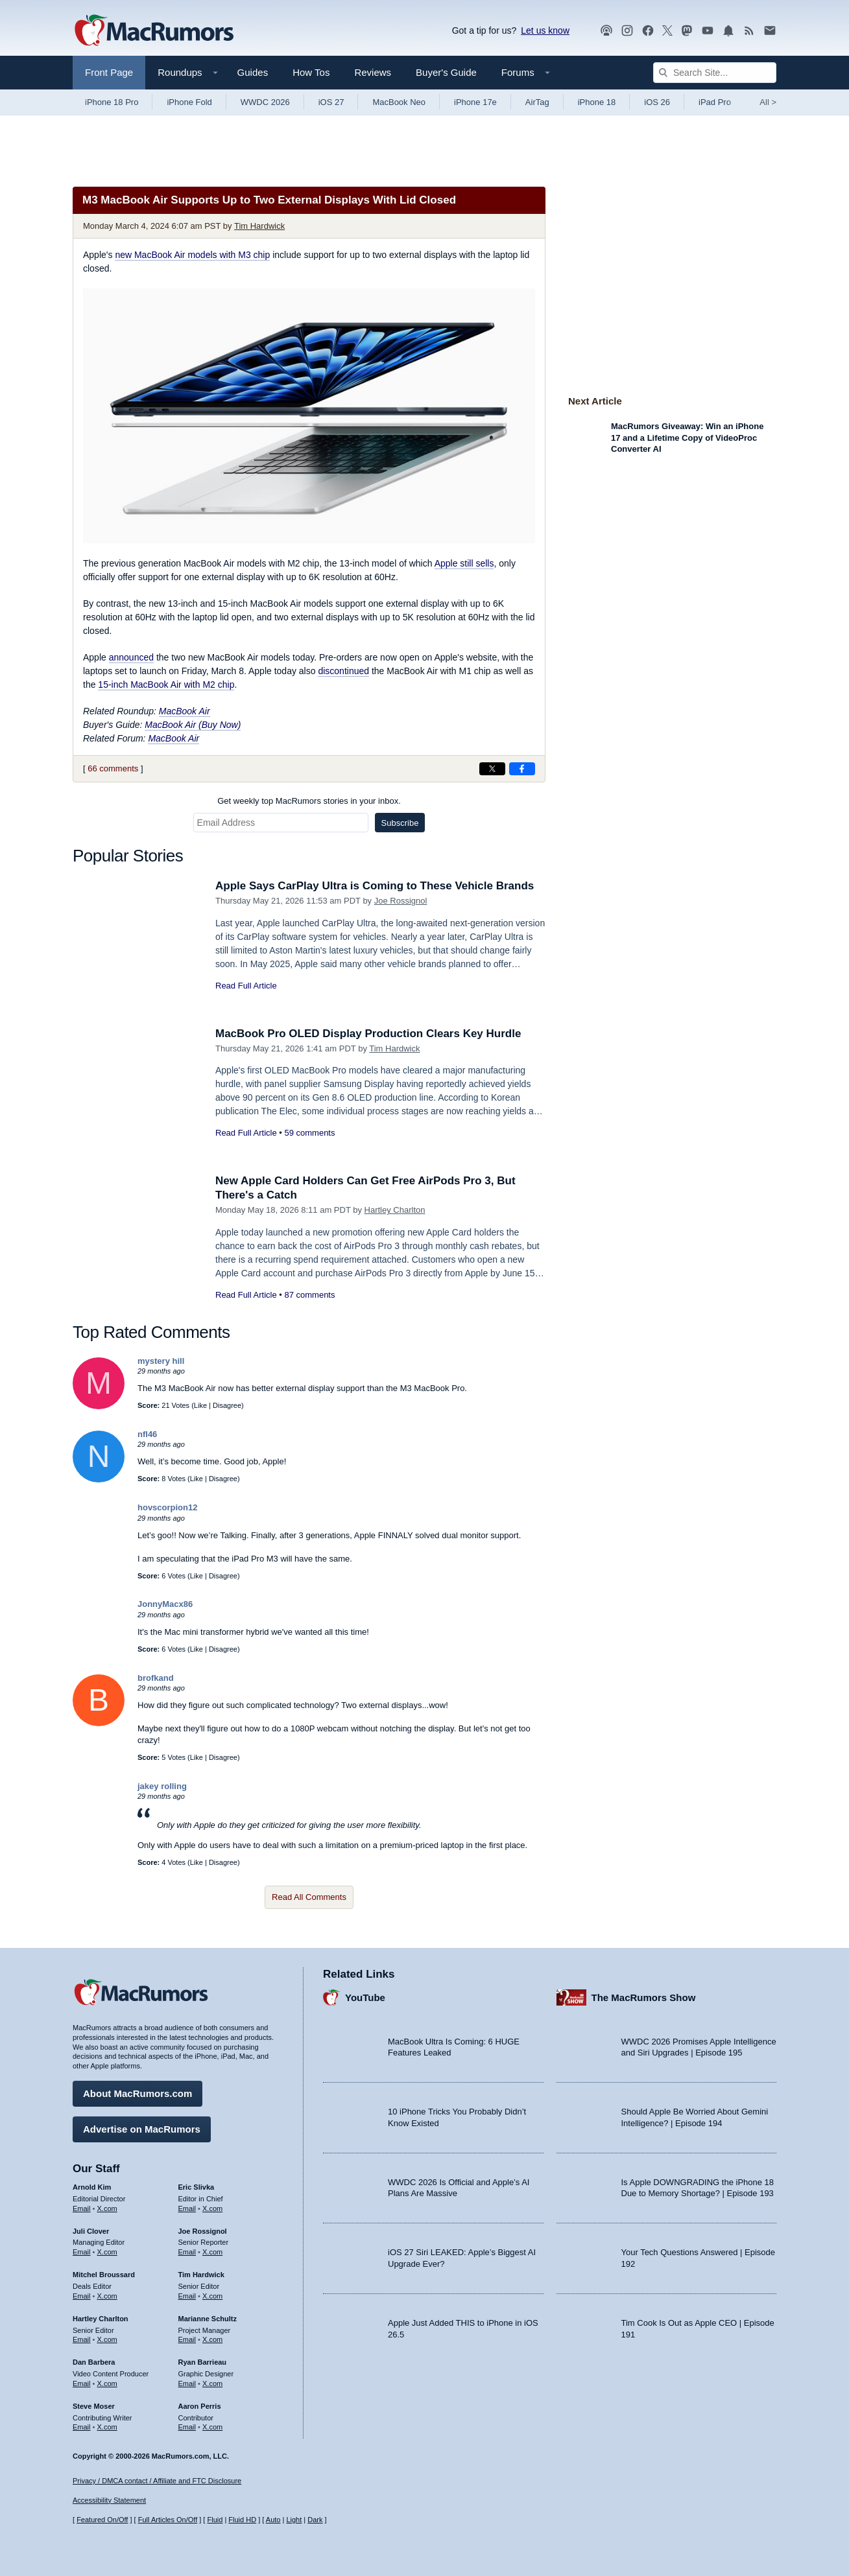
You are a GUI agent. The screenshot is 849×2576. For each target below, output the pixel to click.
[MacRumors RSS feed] (749, 31)
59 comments (309, 1133)
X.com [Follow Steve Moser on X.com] (107, 2427)
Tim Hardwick (259, 226)
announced (131, 657)
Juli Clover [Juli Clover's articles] (91, 2231)
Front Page (109, 72)
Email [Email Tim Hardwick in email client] (187, 2296)
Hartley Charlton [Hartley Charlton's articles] (100, 2319)
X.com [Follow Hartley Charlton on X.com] (107, 2339)
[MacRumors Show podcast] (606, 31)
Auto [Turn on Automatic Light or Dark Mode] (273, 2519)
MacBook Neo (398, 102)
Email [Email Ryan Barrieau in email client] (187, 2383)
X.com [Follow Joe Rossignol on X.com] (212, 2252)
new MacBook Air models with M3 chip (192, 255)
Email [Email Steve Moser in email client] (82, 2427)
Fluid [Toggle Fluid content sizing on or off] (214, 2519)
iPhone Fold (189, 102)
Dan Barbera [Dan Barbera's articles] (94, 2362)
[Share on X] (492, 768)
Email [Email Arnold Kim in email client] (82, 2208)
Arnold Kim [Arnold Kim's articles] (92, 2187)
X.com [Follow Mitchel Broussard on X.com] (107, 2296)
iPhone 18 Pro (111, 102)
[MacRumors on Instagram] (627, 31)
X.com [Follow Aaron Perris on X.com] (212, 2427)
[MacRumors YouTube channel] (707, 31)
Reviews (372, 72)
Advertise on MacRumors (141, 2129)
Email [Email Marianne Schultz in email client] (187, 2339)
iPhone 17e (475, 102)
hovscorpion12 (167, 1507)
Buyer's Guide (446, 72)
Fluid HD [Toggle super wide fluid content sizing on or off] (242, 2519)
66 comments (113, 768)
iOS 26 (657, 102)
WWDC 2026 (265, 102)
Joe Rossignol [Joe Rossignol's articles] (202, 2231)
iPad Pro (715, 102)
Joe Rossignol (400, 901)
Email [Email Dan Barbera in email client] (82, 2383)
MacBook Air (184, 711)
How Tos (311, 72)
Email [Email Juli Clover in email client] (82, 2252)
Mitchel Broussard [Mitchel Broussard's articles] (104, 2274)
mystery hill (161, 1361)
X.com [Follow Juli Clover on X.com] (107, 2252)
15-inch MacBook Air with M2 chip (166, 684)
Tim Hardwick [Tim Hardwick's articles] (201, 2274)
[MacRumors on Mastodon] (686, 31)
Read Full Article (246, 985)
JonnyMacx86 (165, 1604)
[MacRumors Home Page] (154, 31)
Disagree (227, 1405)
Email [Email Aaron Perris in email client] (187, 2427)
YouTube (365, 1997)
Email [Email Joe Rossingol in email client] (187, 2252)
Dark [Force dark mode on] (314, 2519)
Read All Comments (309, 1897)
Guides (253, 72)
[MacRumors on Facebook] (647, 31)
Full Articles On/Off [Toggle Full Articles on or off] (168, 2519)
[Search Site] (714, 72)
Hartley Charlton (395, 1210)
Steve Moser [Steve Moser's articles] (94, 2406)
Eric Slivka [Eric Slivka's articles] (196, 2187)
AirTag (537, 102)
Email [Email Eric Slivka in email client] (187, 2208)
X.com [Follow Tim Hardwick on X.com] (212, 2296)
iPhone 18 (597, 102)
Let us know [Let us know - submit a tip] (545, 30)
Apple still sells (464, 563)
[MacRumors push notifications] (728, 31)
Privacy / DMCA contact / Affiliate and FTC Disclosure (157, 2481)
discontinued (343, 671)
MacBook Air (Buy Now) (193, 725)
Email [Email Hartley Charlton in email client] (82, 2339)
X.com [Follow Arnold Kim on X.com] (107, 2208)
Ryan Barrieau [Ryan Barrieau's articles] (202, 2362)
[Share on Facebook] (522, 768)
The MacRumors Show (644, 1997)
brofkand (156, 1678)
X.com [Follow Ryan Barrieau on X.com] (212, 2383)
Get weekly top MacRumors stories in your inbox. (309, 801)
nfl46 (147, 1434)
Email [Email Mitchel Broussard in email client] (82, 2296)
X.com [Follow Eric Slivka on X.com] (212, 2208)
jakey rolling (162, 1786)
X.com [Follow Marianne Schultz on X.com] (212, 2339)
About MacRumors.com (137, 2093)
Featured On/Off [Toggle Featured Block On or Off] (102, 2519)
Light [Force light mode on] (294, 2519)
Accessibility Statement (109, 2500)
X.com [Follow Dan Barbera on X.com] (107, 2383)
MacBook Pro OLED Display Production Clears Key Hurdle (368, 1033)
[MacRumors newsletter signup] (769, 31)
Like (200, 1405)
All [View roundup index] (767, 102)
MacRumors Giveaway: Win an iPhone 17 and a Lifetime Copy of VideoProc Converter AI (687, 437)
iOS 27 (331, 102)
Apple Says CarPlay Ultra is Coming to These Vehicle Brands (374, 886)
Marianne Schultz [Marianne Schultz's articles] (207, 2319)
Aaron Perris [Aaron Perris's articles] (199, 2406)
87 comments (309, 1295)
